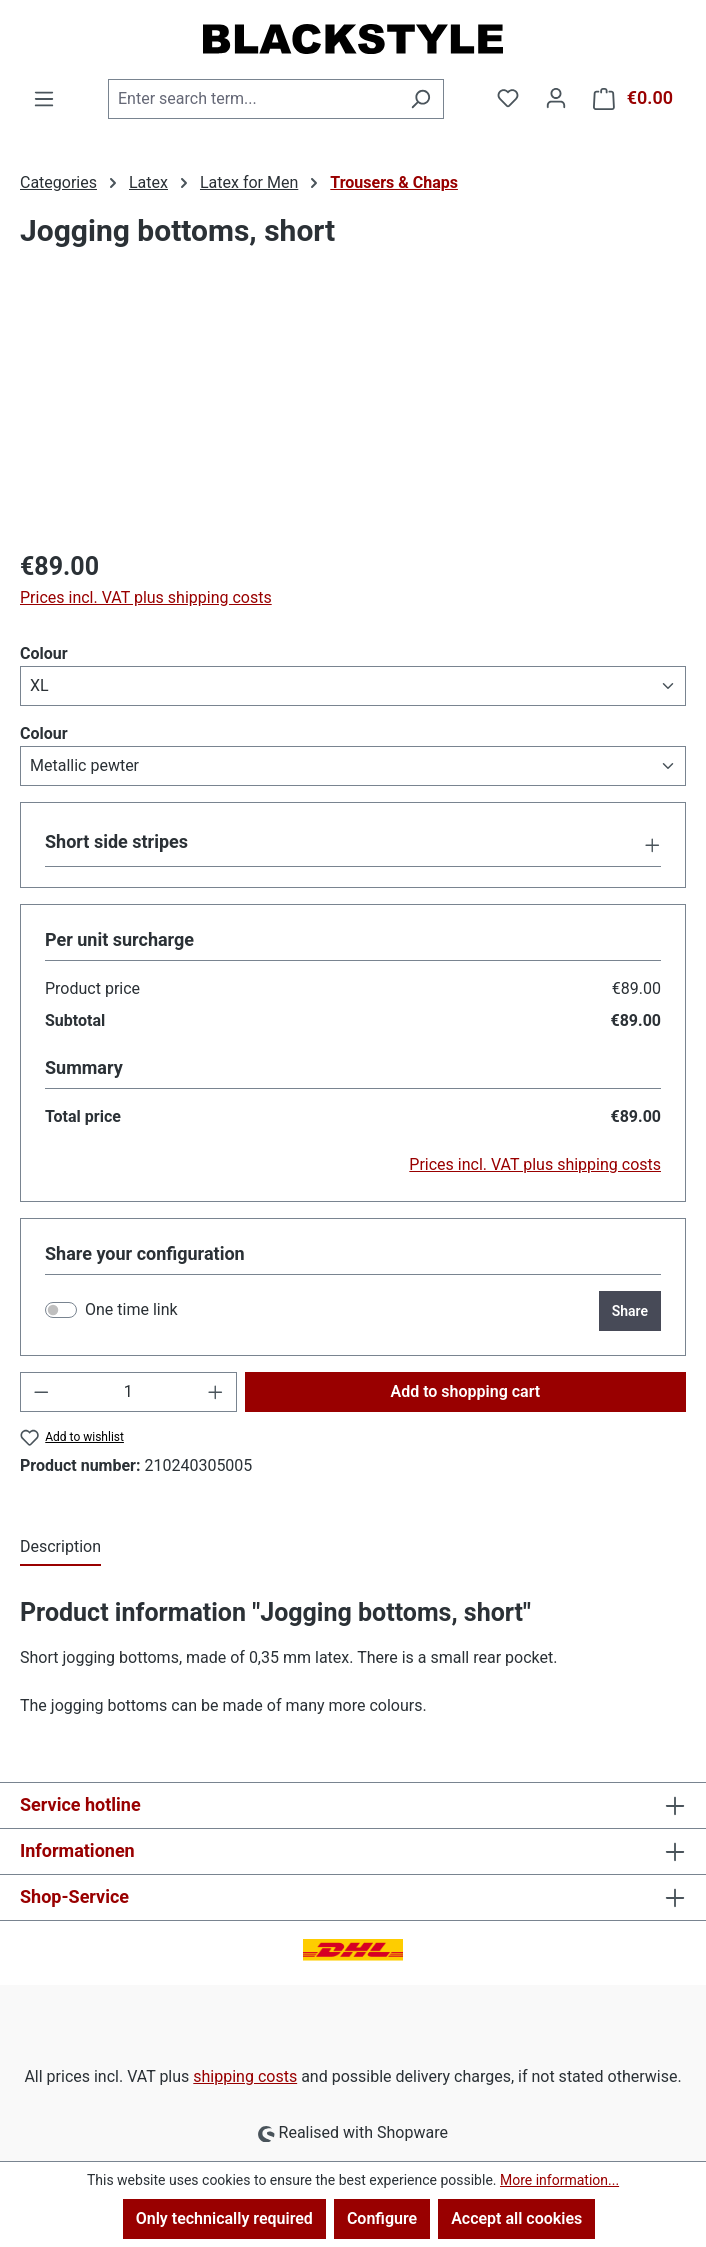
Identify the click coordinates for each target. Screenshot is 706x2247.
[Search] (420, 99)
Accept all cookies (516, 2218)
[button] (353, 843)
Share (630, 1311)
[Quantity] (129, 1392)
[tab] (60, 1548)
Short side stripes (116, 841)
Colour (44, 652)
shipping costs (245, 2076)
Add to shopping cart (465, 1391)
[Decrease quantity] (41, 1392)
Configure (382, 2218)
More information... (559, 2180)
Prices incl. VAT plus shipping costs (146, 597)
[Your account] (556, 98)
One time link (131, 1309)
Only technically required (224, 2218)
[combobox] (253, 99)
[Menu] (44, 99)
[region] (353, 419)
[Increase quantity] (216, 1392)
